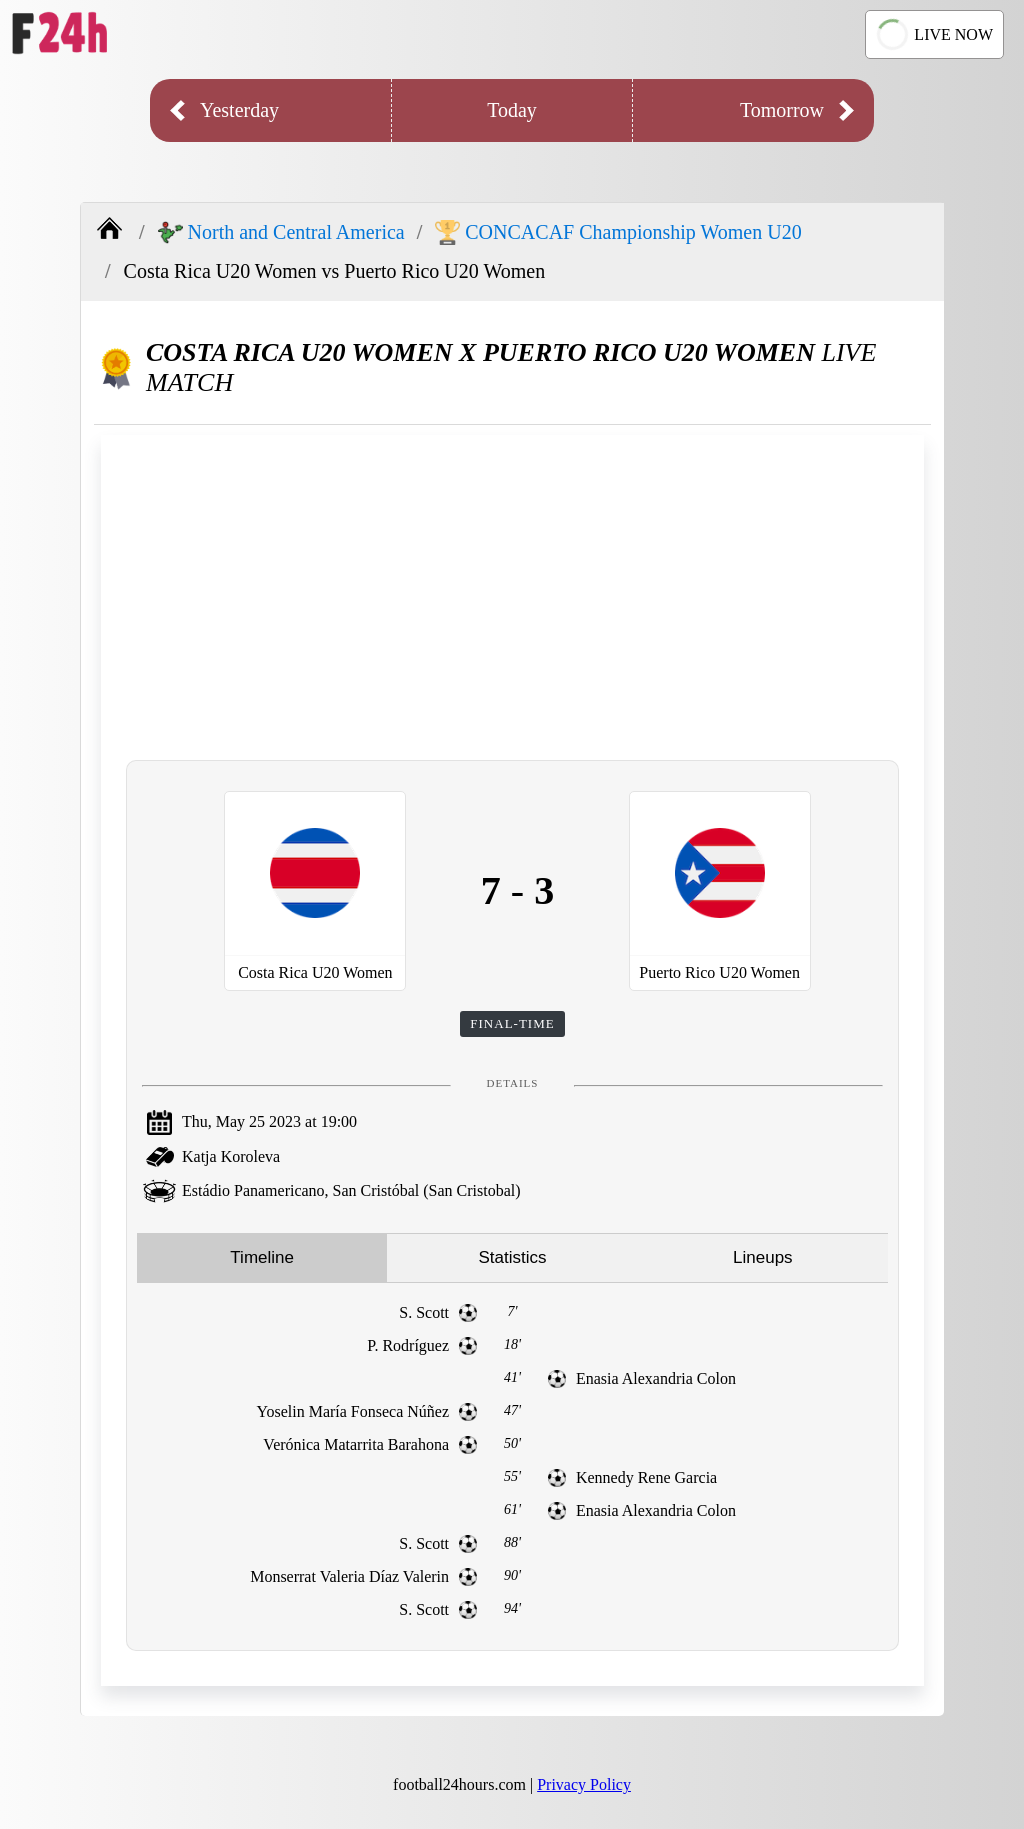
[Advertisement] (512, 595)
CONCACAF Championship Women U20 (618, 232)
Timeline (262, 1257)
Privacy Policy (584, 1784)
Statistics (512, 1257)
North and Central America (281, 232)
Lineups (763, 1257)
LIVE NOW (932, 34)
